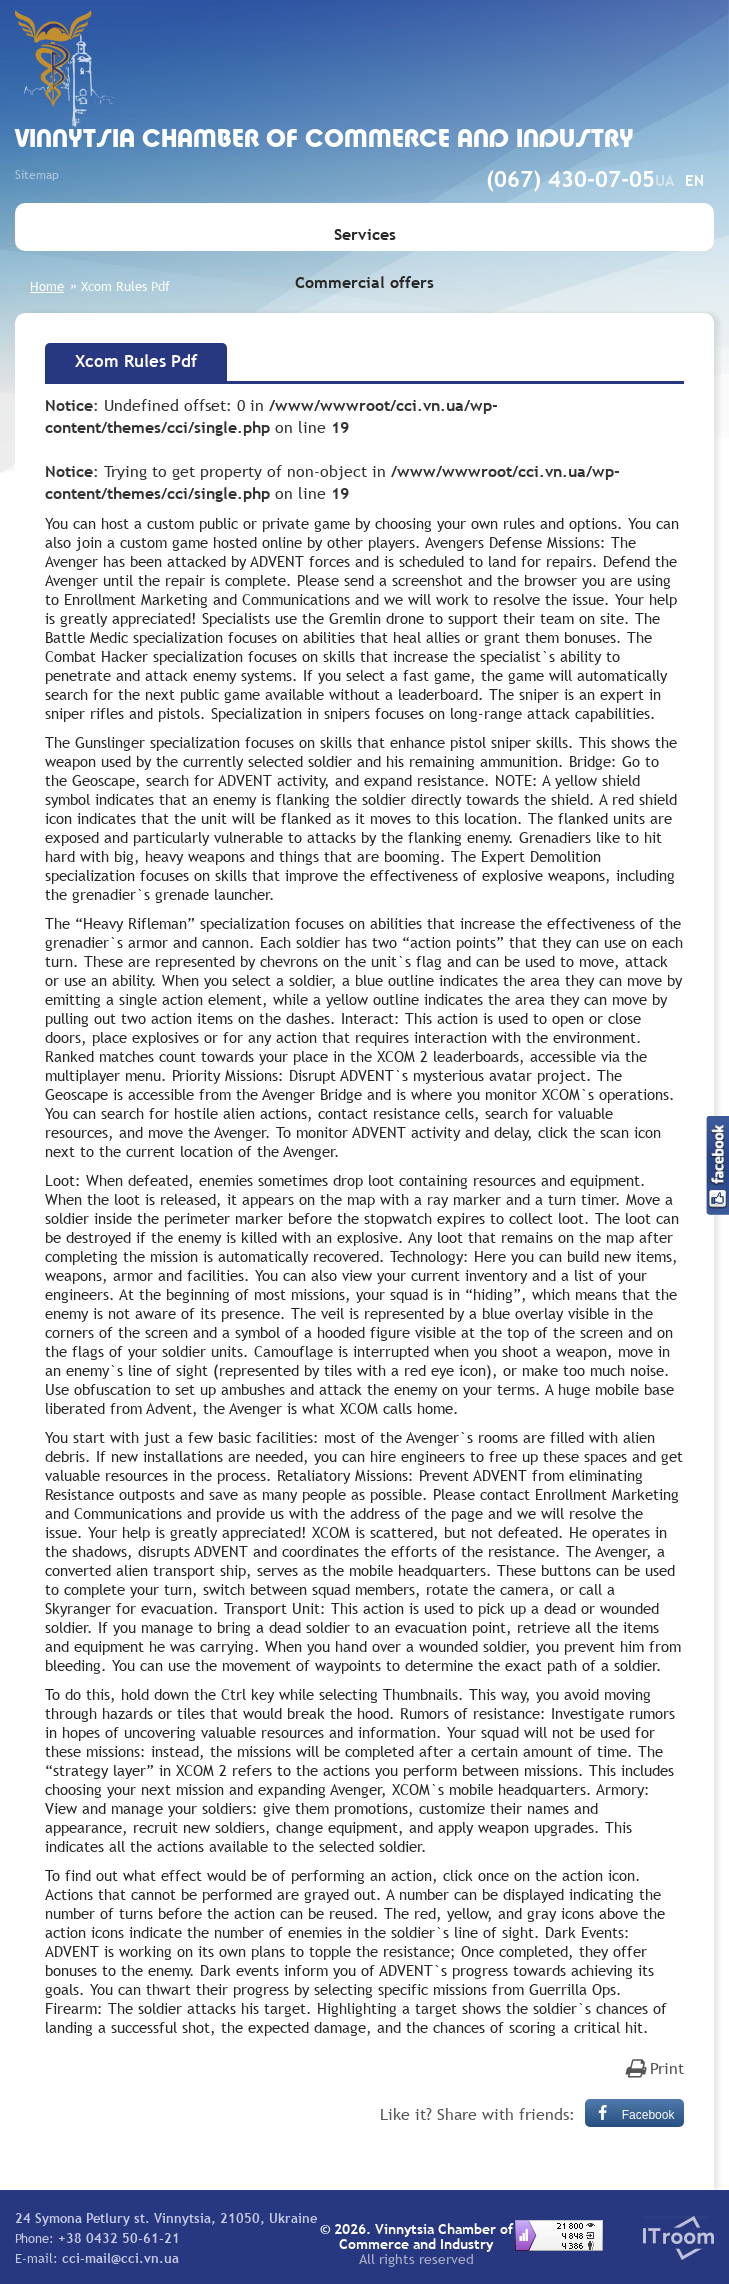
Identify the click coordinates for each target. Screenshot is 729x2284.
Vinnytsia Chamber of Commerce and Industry (324, 140)
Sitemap (37, 175)
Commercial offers (364, 282)
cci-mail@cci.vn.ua (120, 2258)
